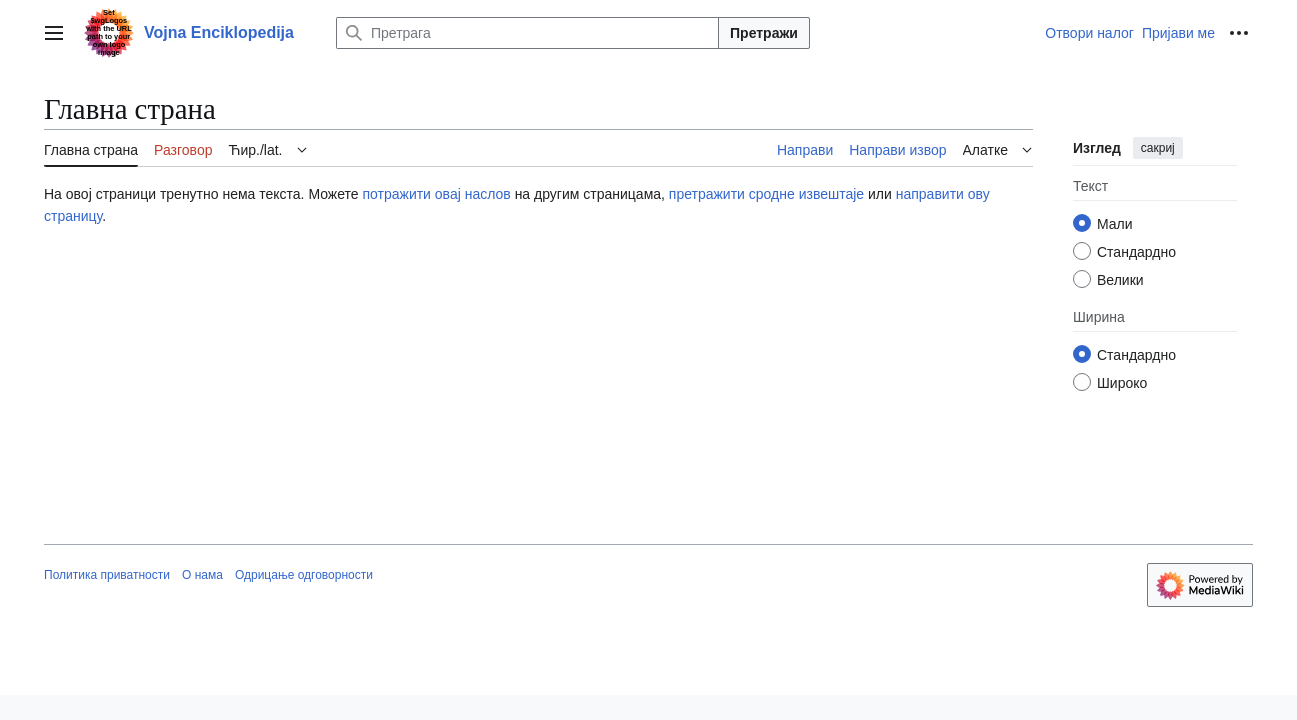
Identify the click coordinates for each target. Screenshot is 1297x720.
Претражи (764, 33)
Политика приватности (107, 575)
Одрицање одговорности (304, 575)
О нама (202, 575)
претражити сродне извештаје (766, 194)
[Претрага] (527, 33)
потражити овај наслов (436, 194)
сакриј (1158, 148)
